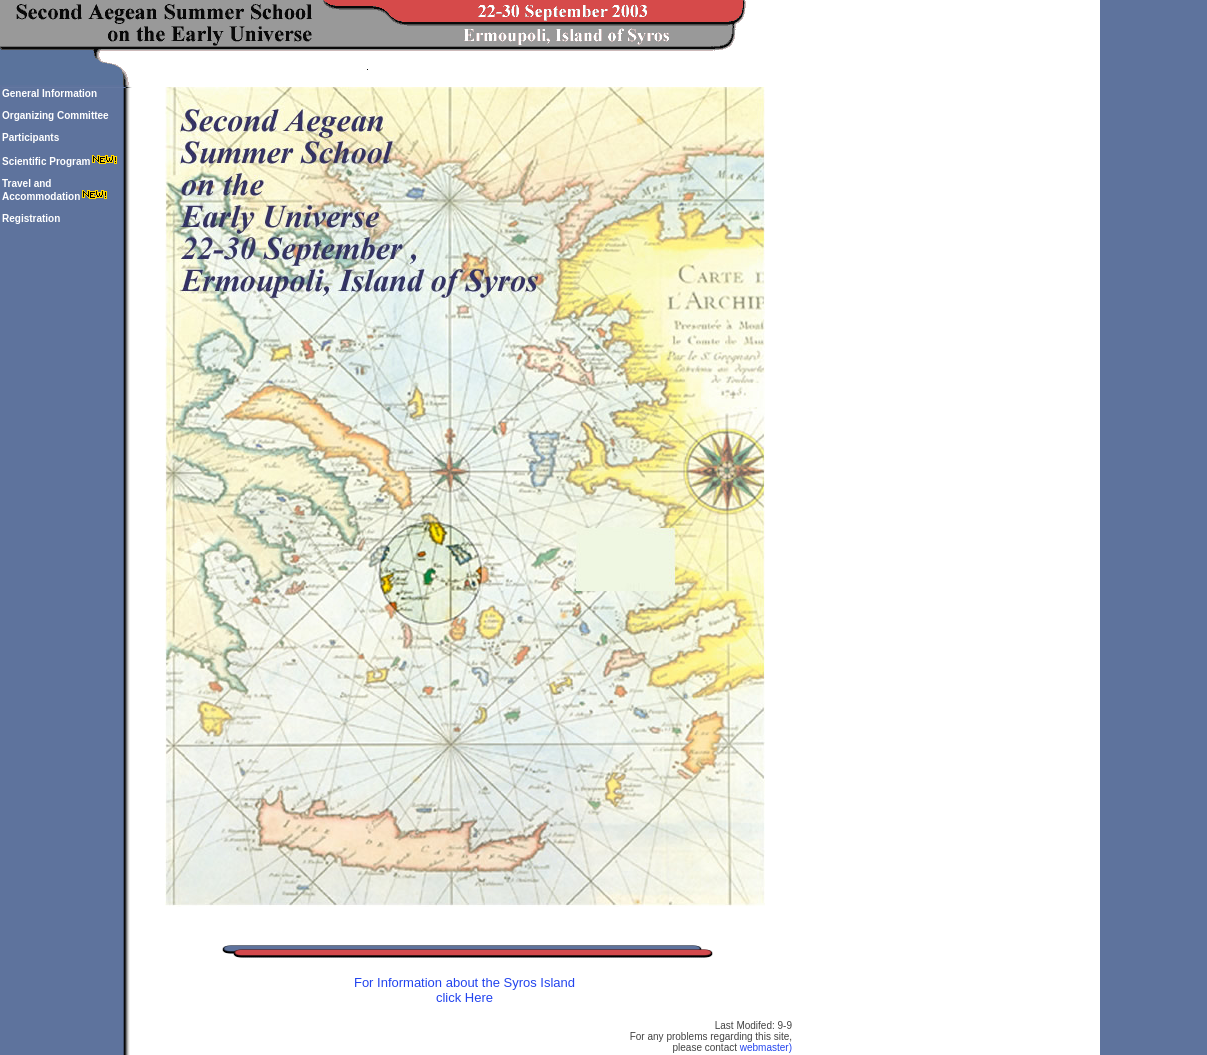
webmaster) (766, 1047)
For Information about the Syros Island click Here (464, 990)
